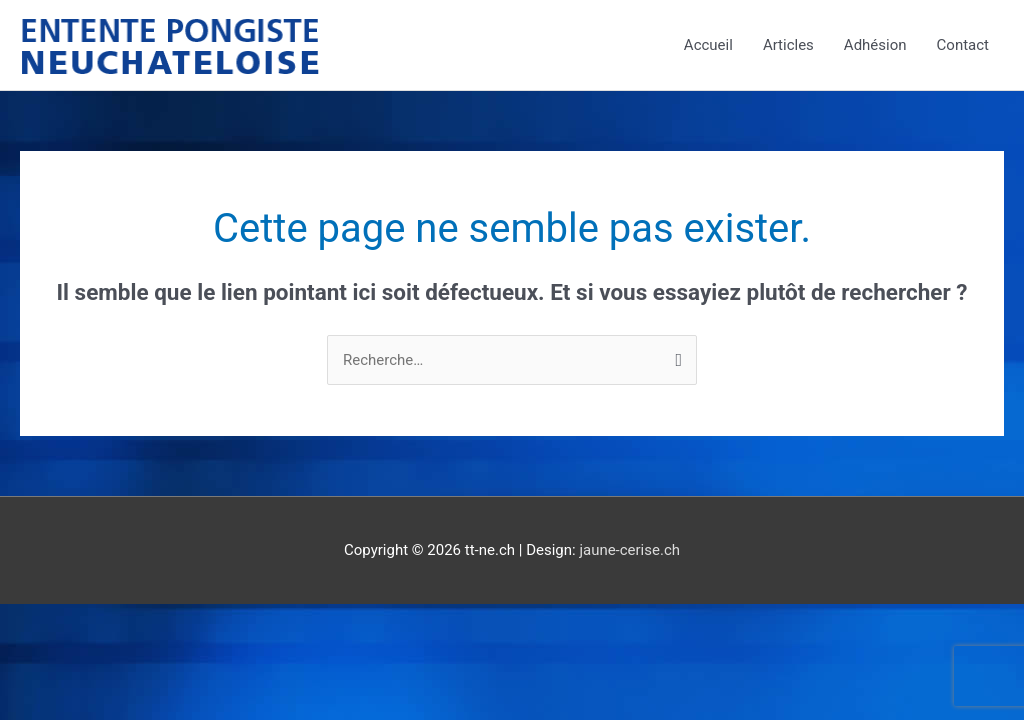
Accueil (708, 45)
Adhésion (875, 45)
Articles (788, 45)
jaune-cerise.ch (629, 550)
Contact (963, 45)
